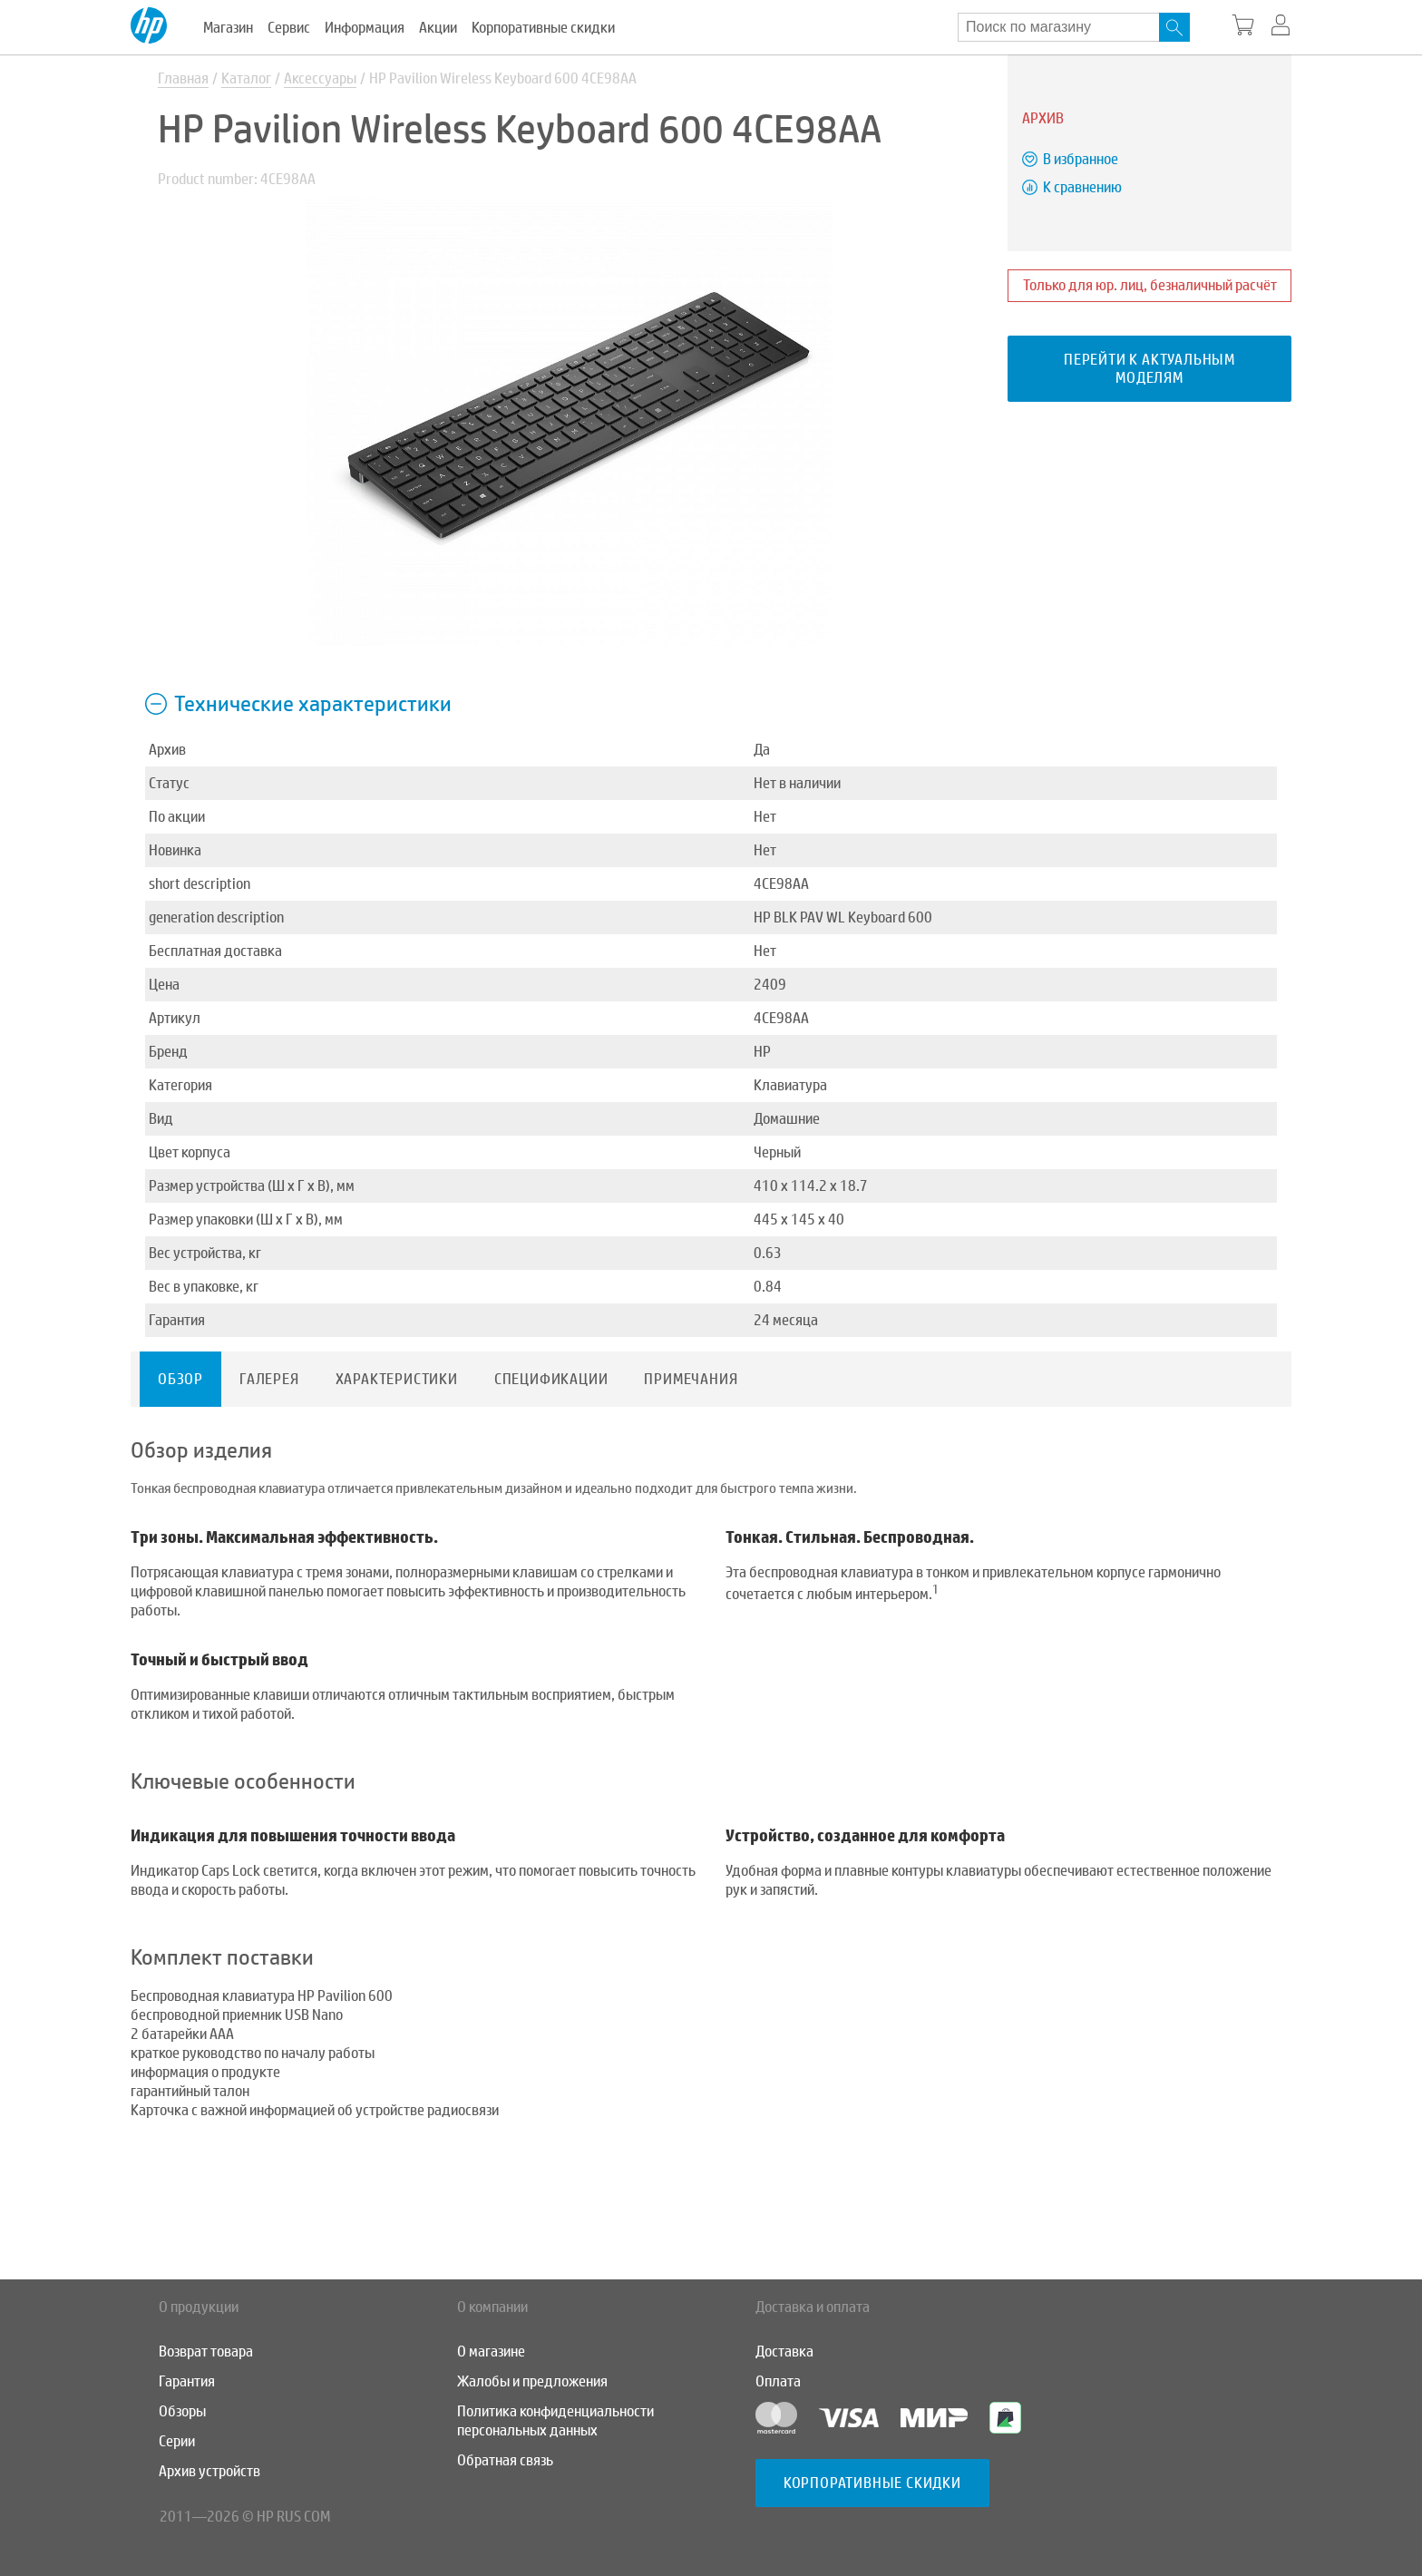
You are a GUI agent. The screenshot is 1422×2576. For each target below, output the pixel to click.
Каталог (246, 78)
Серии (177, 2441)
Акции (438, 27)
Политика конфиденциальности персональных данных (555, 2421)
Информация (364, 27)
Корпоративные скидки (543, 27)
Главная (183, 78)
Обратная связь (505, 2460)
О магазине (491, 2351)
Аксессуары (320, 78)
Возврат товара (206, 2351)
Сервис (289, 27)
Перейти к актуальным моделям (1149, 368)
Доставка (784, 2351)
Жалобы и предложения (532, 2381)
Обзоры (182, 2411)
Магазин (228, 27)
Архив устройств (209, 2471)
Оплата (778, 2381)
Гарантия (187, 2381)
